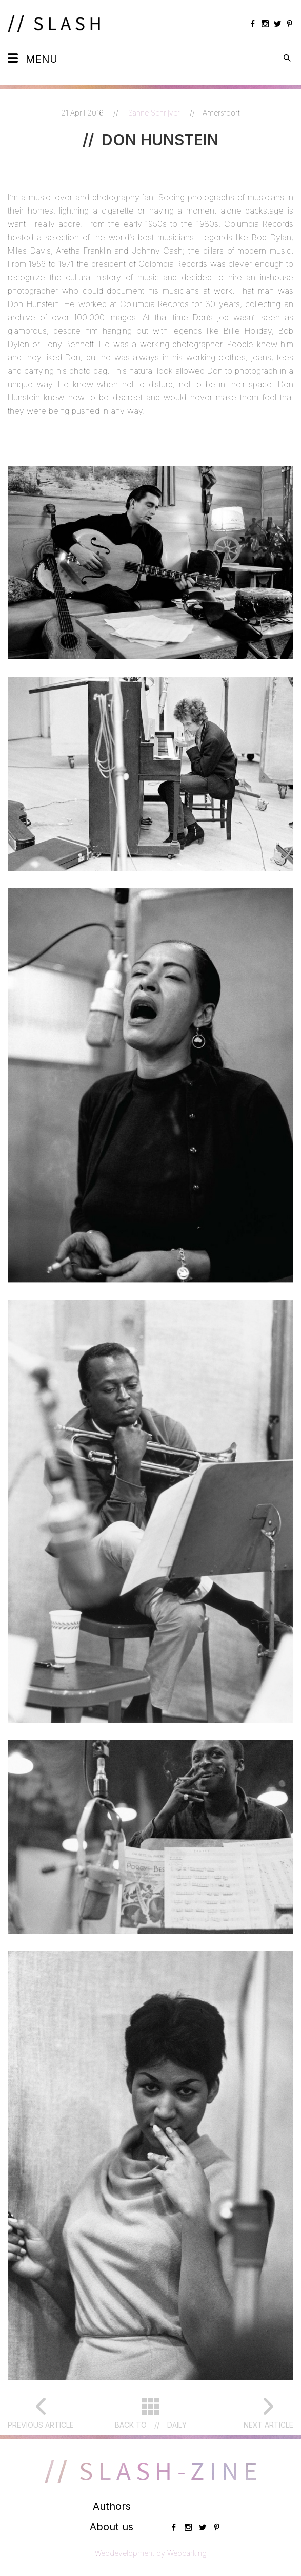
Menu (41, 59)
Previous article (41, 2424)
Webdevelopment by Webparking (151, 2553)
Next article (268, 2424)
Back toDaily (151, 2425)
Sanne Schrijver (155, 112)
